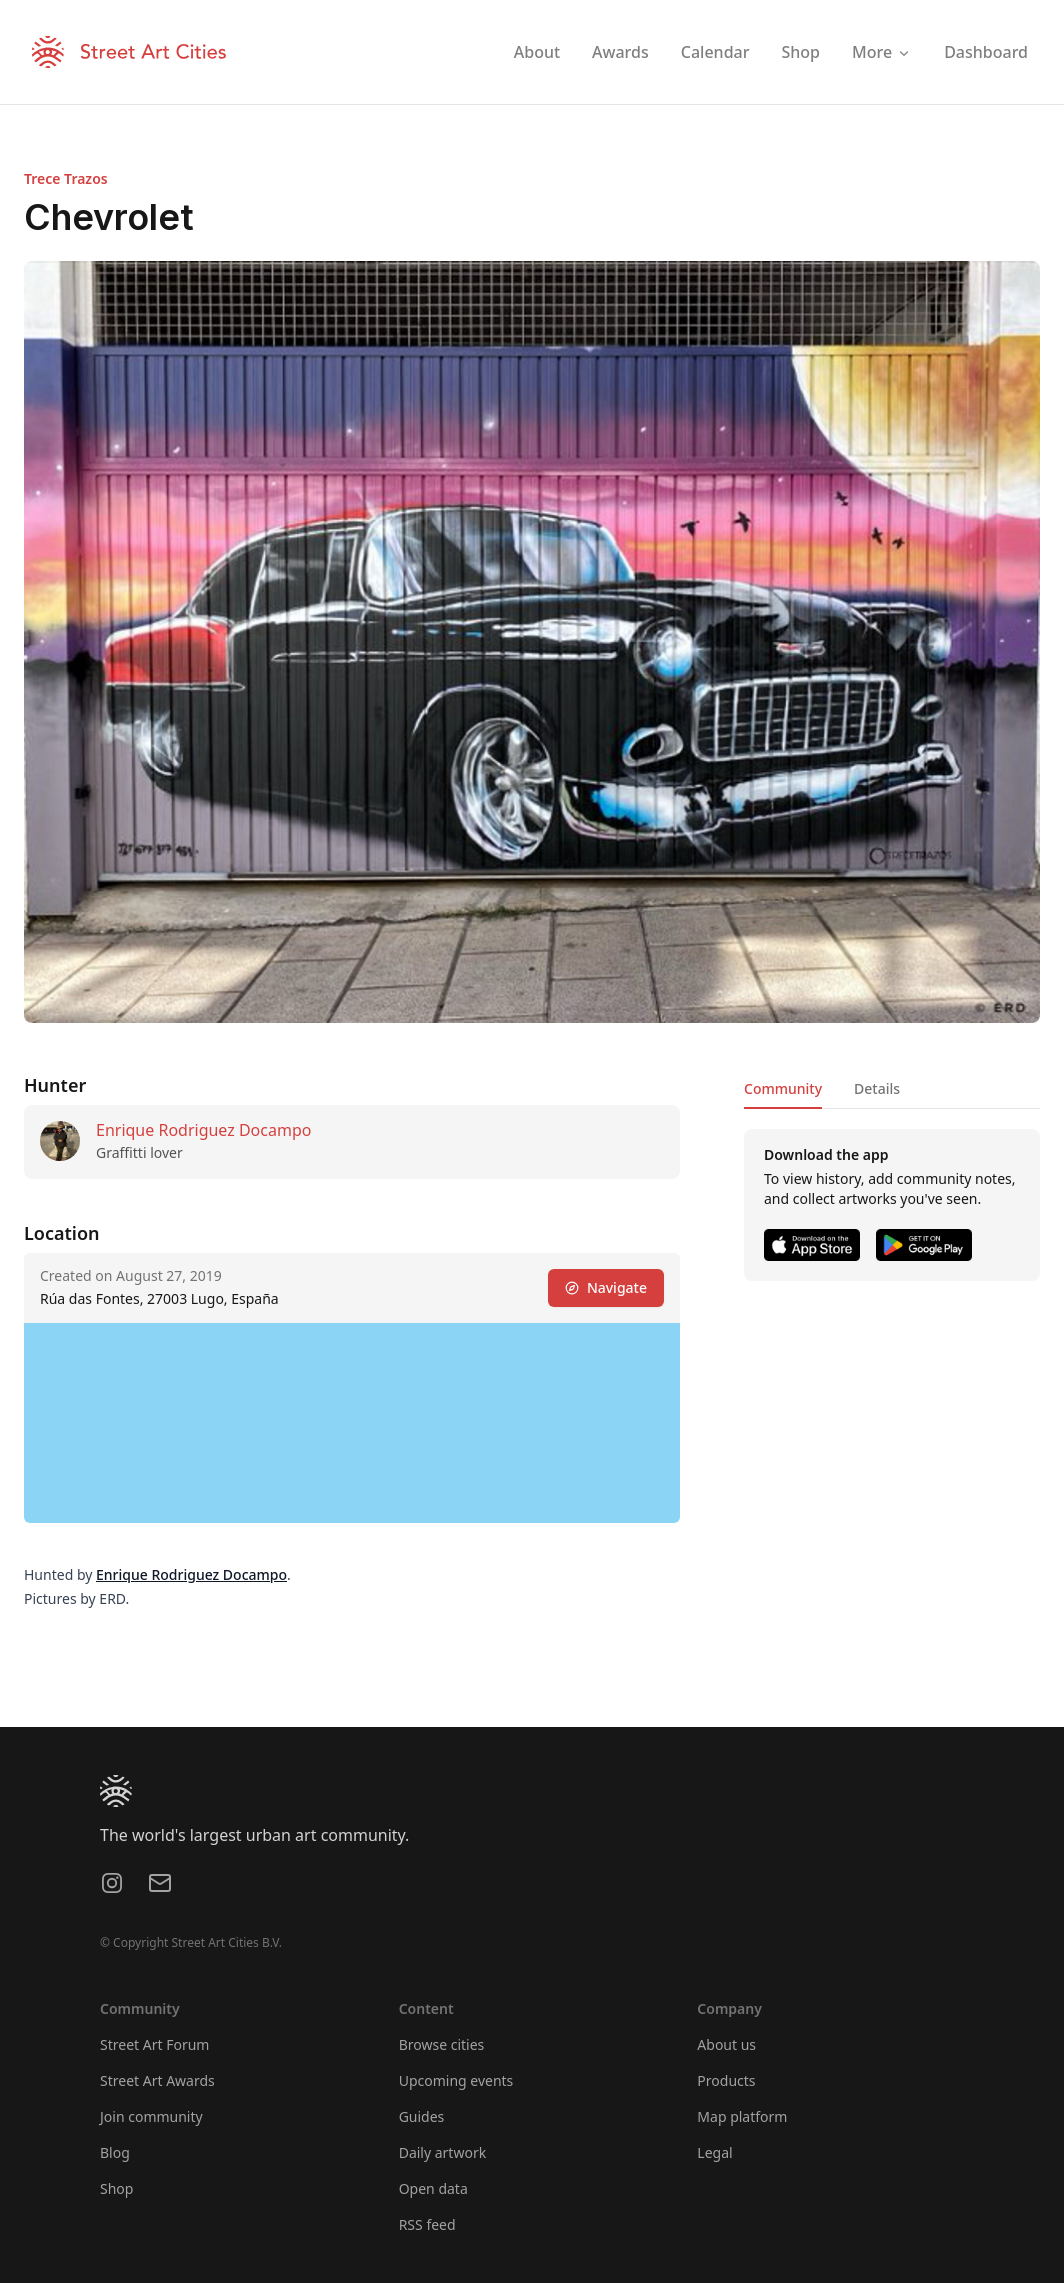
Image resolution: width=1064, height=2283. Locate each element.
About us (726, 2044)
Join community (151, 2116)
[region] (352, 1423)
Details (877, 1088)
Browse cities (442, 2044)
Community (783, 1088)
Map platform (742, 2116)
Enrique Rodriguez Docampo (203, 1130)
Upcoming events (456, 2080)
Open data (433, 2188)
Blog (115, 2152)
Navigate (606, 1287)
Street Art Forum (154, 2044)
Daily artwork (443, 2152)
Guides (422, 2116)
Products (726, 2080)
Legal (714, 2152)
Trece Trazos (66, 178)
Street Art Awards (157, 2080)
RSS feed (427, 2224)
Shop (116, 2188)
